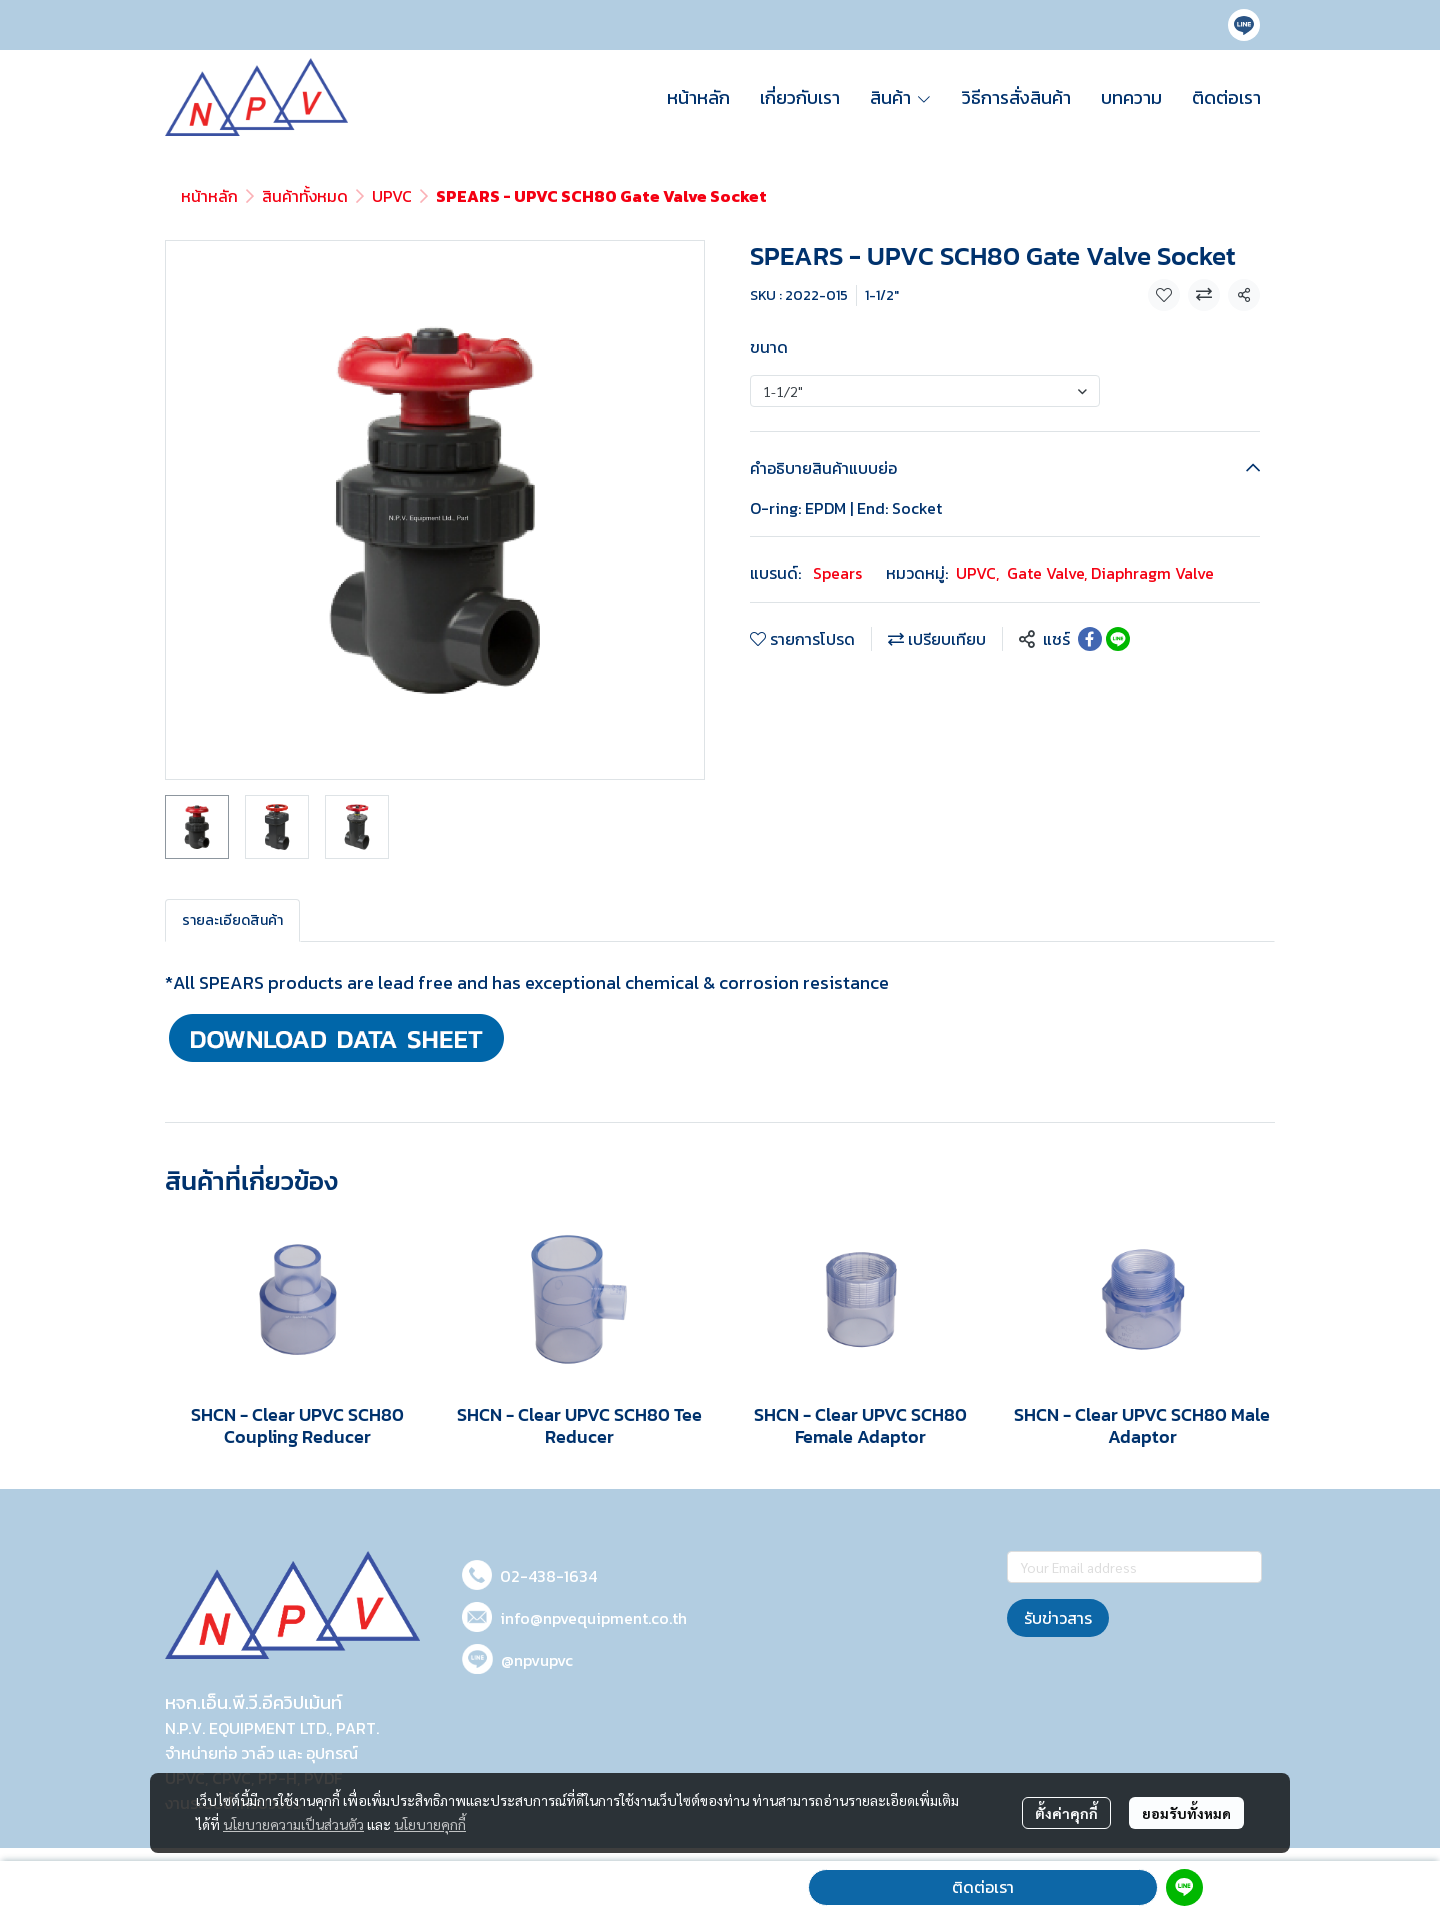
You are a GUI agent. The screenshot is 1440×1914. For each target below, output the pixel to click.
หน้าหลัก (209, 196)
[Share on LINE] (1118, 639)
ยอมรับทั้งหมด (1186, 1813)
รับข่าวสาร (1058, 1618)
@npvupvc (537, 1660)
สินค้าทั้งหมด (305, 196)
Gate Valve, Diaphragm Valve (1110, 573)
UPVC (392, 196)
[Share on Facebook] (1090, 639)
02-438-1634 (548, 1576)
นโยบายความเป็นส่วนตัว (293, 1824)
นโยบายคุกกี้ (430, 1824)
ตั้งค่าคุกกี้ (1066, 1813)
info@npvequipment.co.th (593, 1618)
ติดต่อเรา (983, 1887)
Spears (837, 573)
